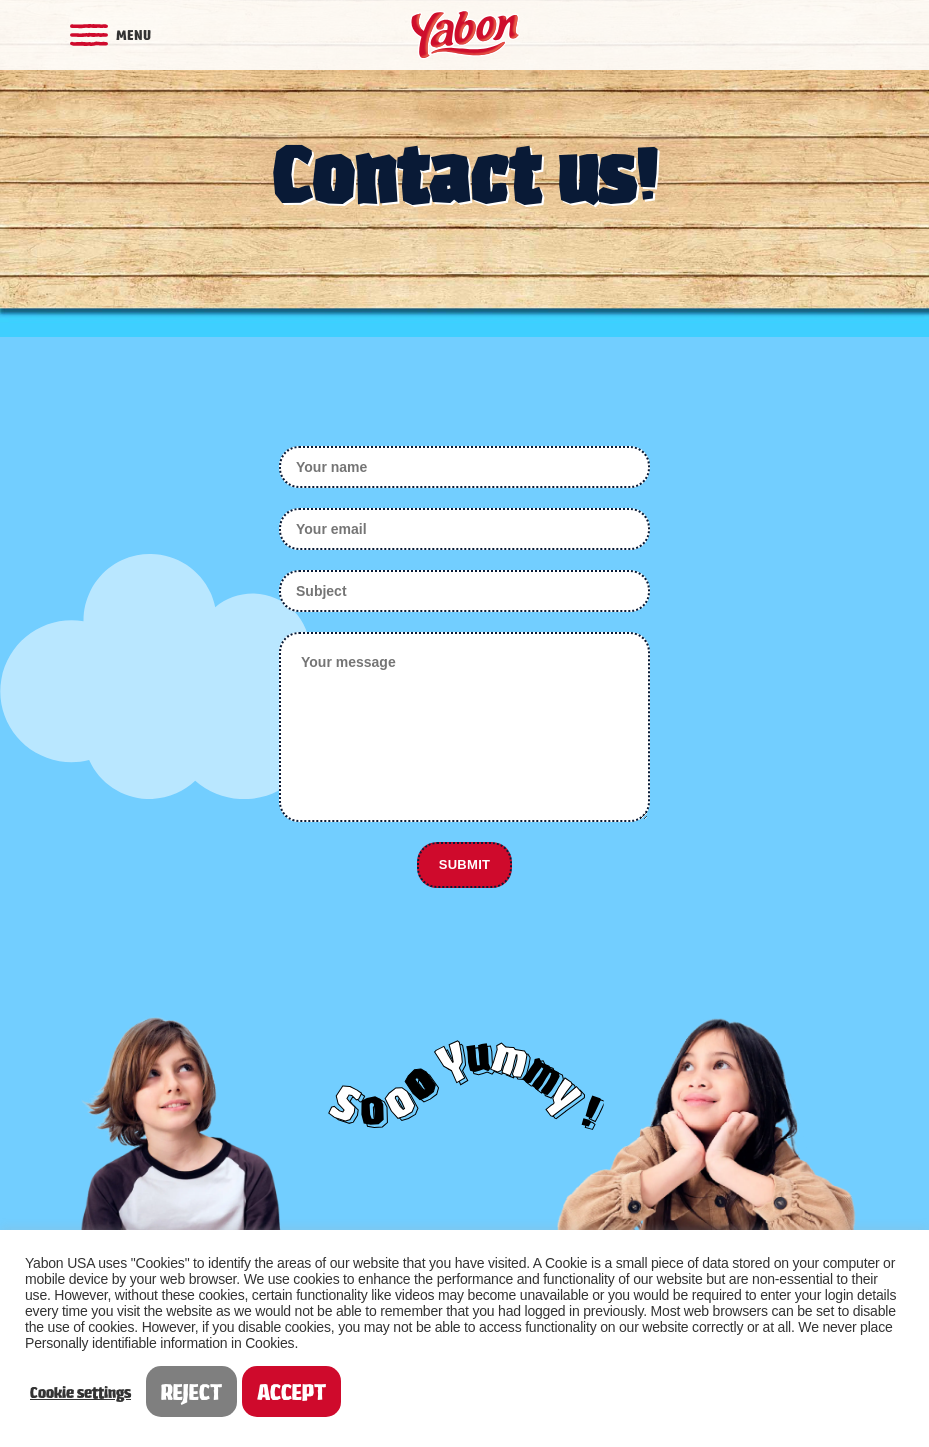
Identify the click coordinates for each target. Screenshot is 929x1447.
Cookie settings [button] (80, 1392)
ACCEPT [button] (291, 1391)
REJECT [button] (191, 1391)
